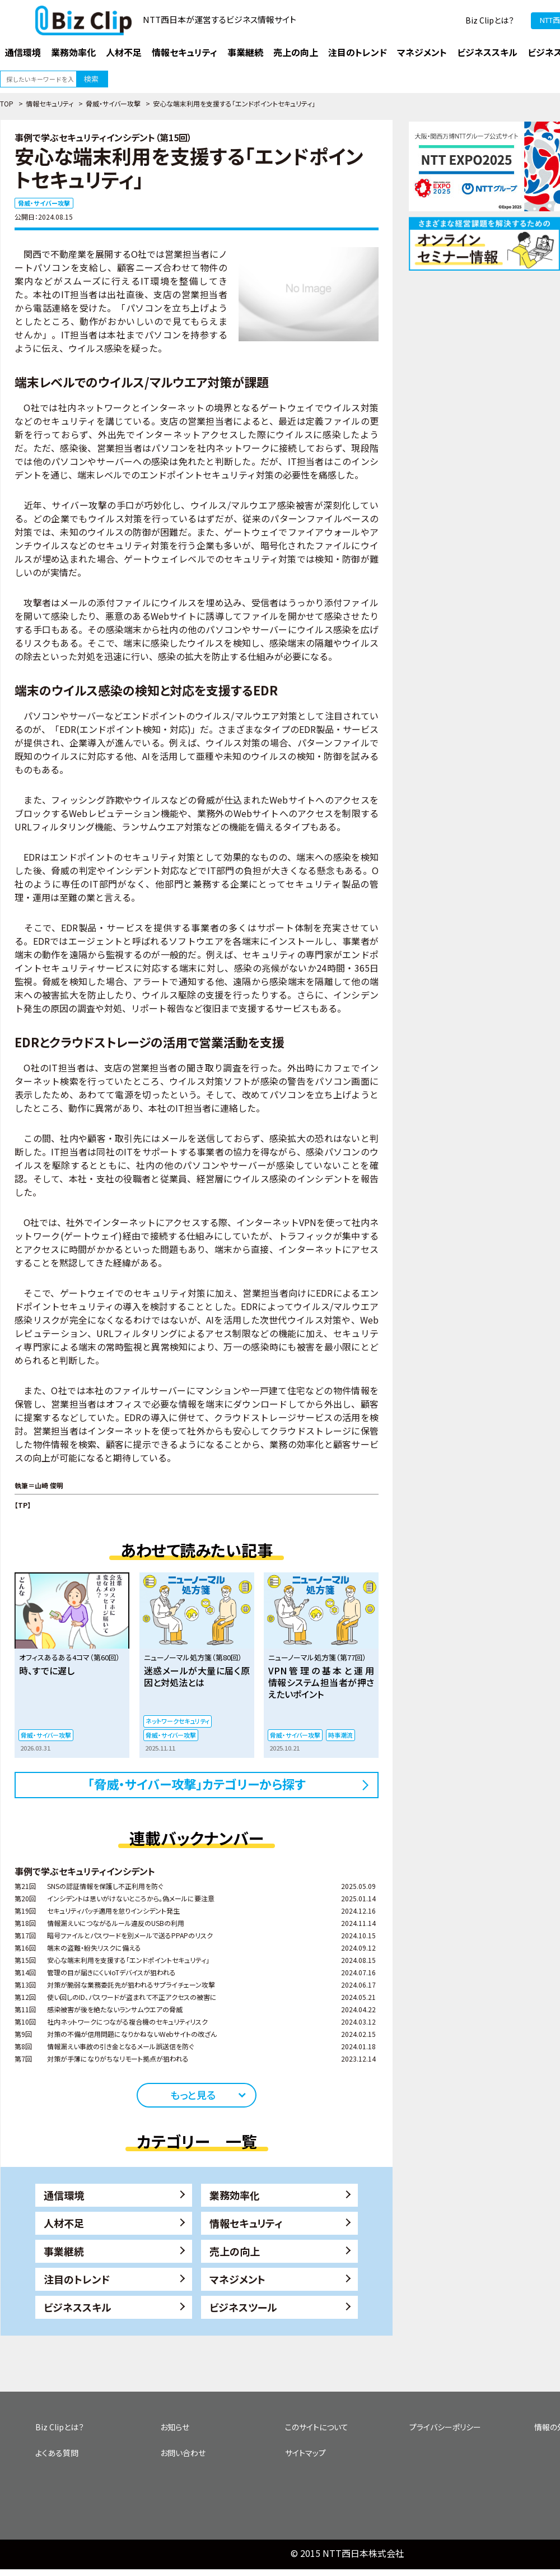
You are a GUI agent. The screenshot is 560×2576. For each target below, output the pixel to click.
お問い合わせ (183, 2452)
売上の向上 (234, 2251)
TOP (6, 103)
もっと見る (193, 2094)
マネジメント (237, 2279)
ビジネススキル (77, 2307)
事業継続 (64, 2251)
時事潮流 (340, 1734)
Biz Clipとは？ (489, 20)
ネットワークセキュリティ (177, 1720)
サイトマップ (305, 2452)
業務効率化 (234, 2195)
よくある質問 (56, 2452)
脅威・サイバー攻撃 (113, 103)
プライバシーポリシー (445, 2427)
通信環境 (64, 2195)
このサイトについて (316, 2427)
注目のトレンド (77, 2279)
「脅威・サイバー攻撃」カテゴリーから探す (197, 1784)
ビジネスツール (243, 2307)
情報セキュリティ (49, 103)
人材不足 (64, 2223)
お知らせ (174, 2427)
